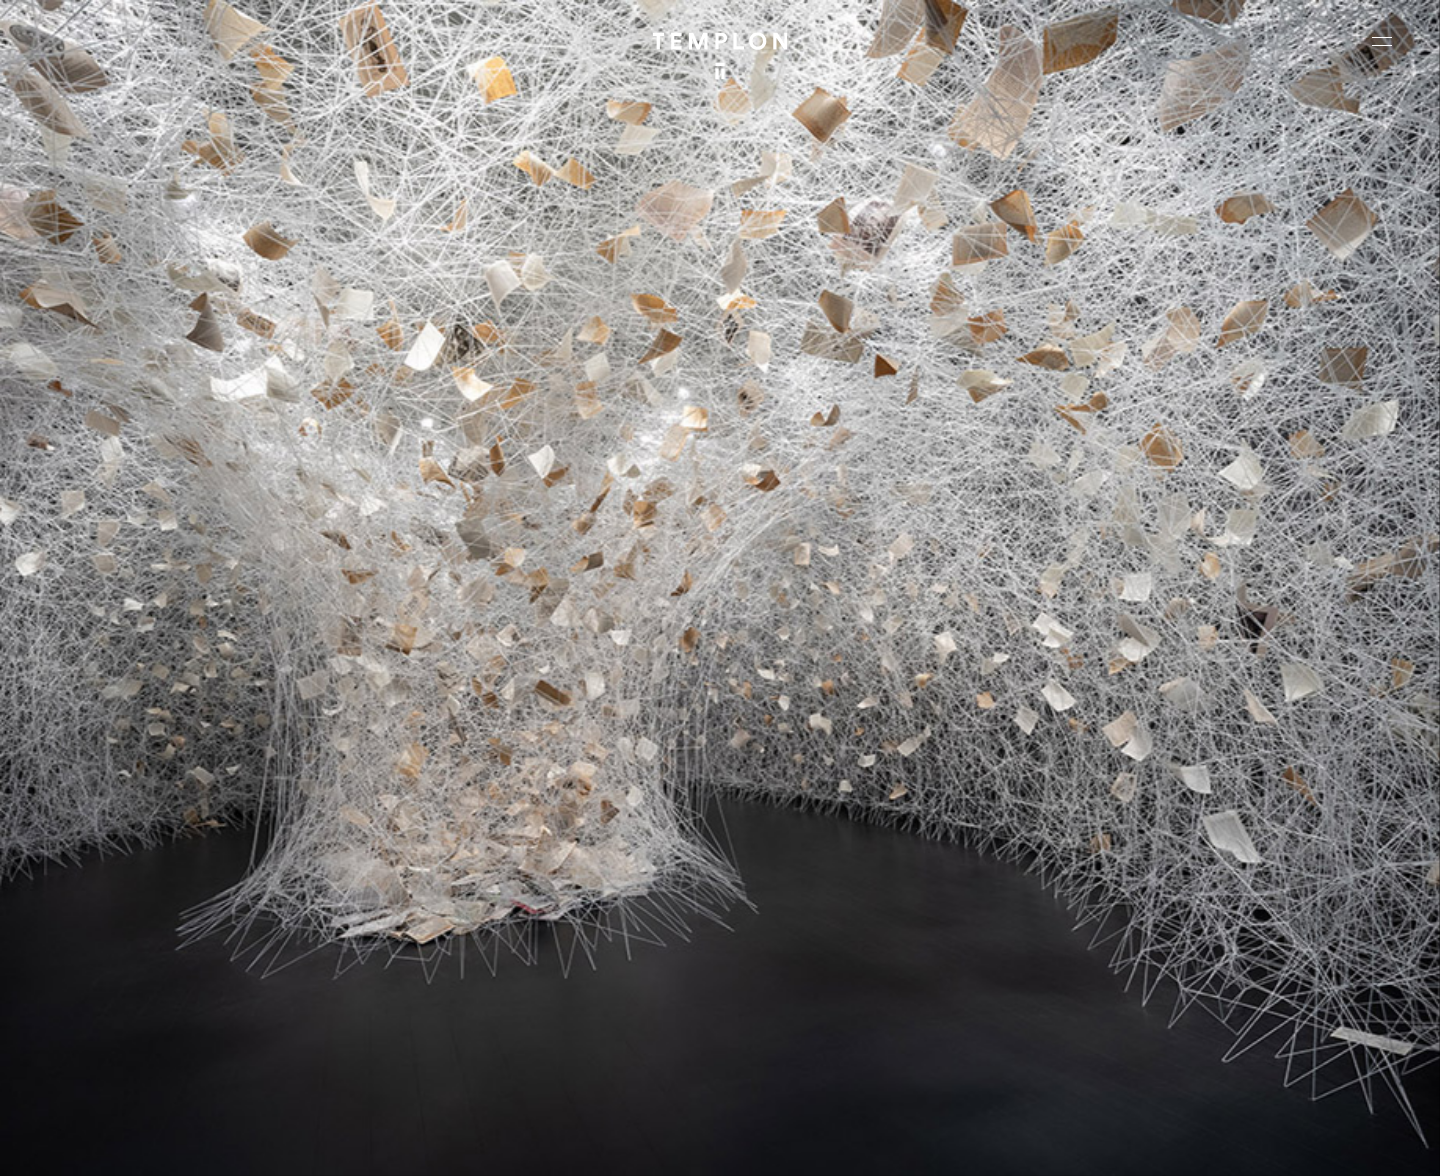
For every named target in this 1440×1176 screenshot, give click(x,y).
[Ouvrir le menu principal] (1382, 41)
